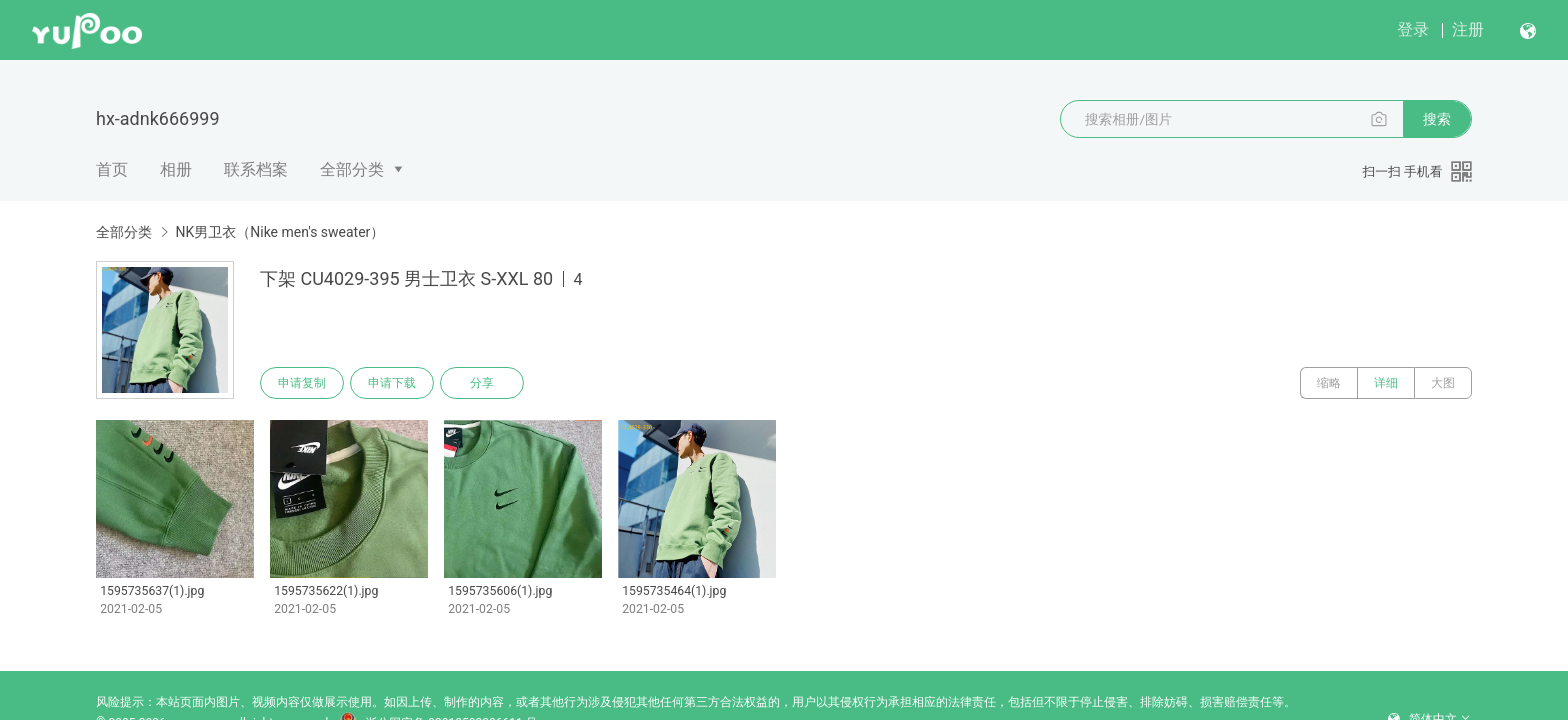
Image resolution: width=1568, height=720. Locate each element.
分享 (482, 383)
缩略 (1329, 383)
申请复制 (302, 383)
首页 (112, 169)
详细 (1386, 383)
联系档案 (256, 169)
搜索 (1437, 119)
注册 (1468, 29)
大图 (1443, 383)
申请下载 (392, 383)
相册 (176, 169)
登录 (1413, 29)
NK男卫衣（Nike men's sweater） (279, 232)
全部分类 (352, 169)
